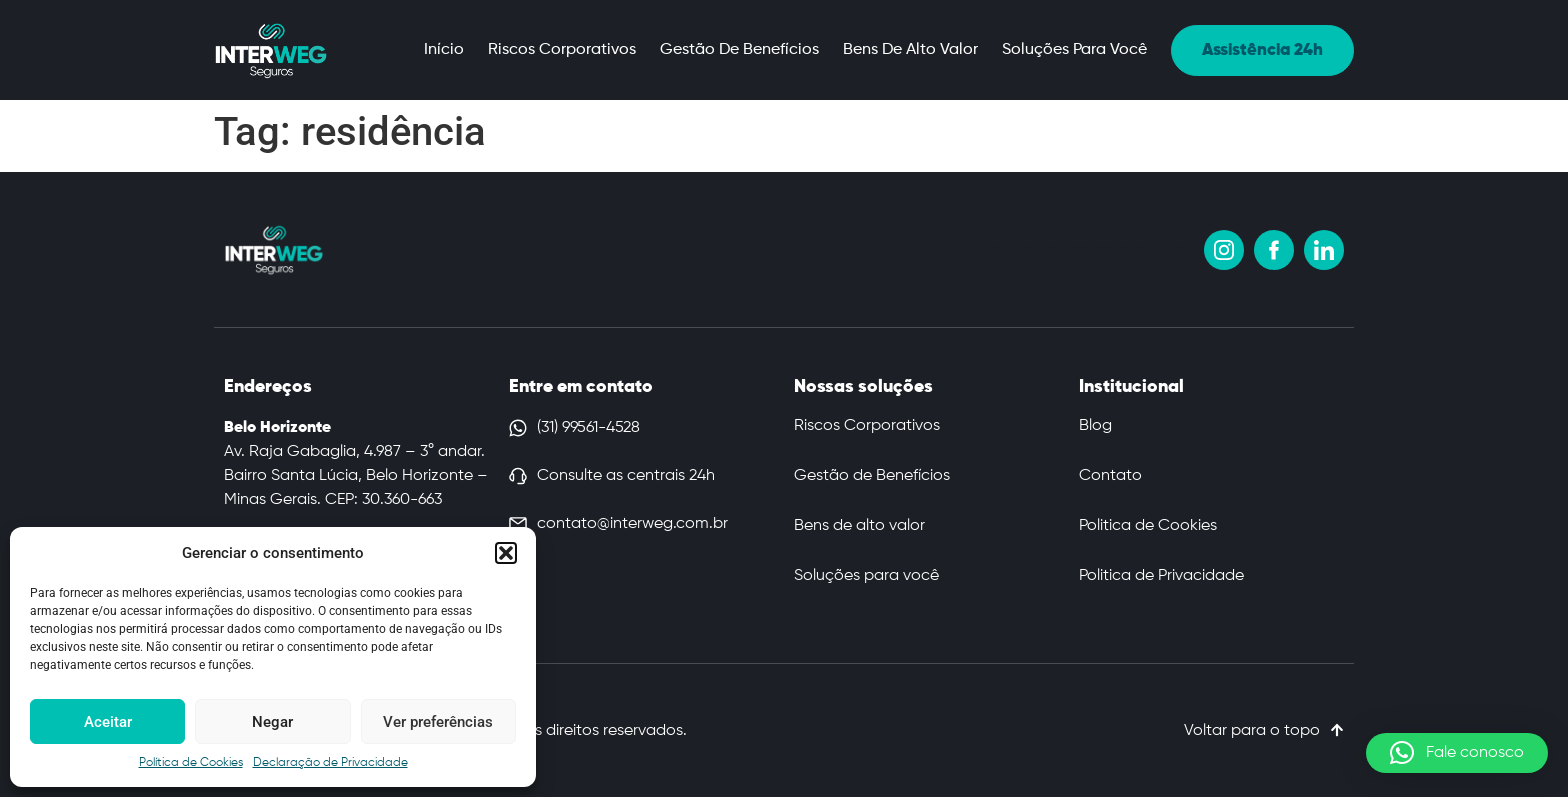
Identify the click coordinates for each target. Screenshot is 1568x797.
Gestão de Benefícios (739, 50)
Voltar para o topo (1252, 731)
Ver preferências (438, 722)
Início (444, 50)
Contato (1110, 476)
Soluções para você (1074, 50)
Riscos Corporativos (562, 50)
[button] (506, 553)
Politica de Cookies (1148, 526)
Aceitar (108, 722)
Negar (272, 722)
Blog (1095, 426)
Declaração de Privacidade (330, 763)
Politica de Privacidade (1161, 576)
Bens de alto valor (910, 50)
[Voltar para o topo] (1337, 730)
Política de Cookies (191, 763)
